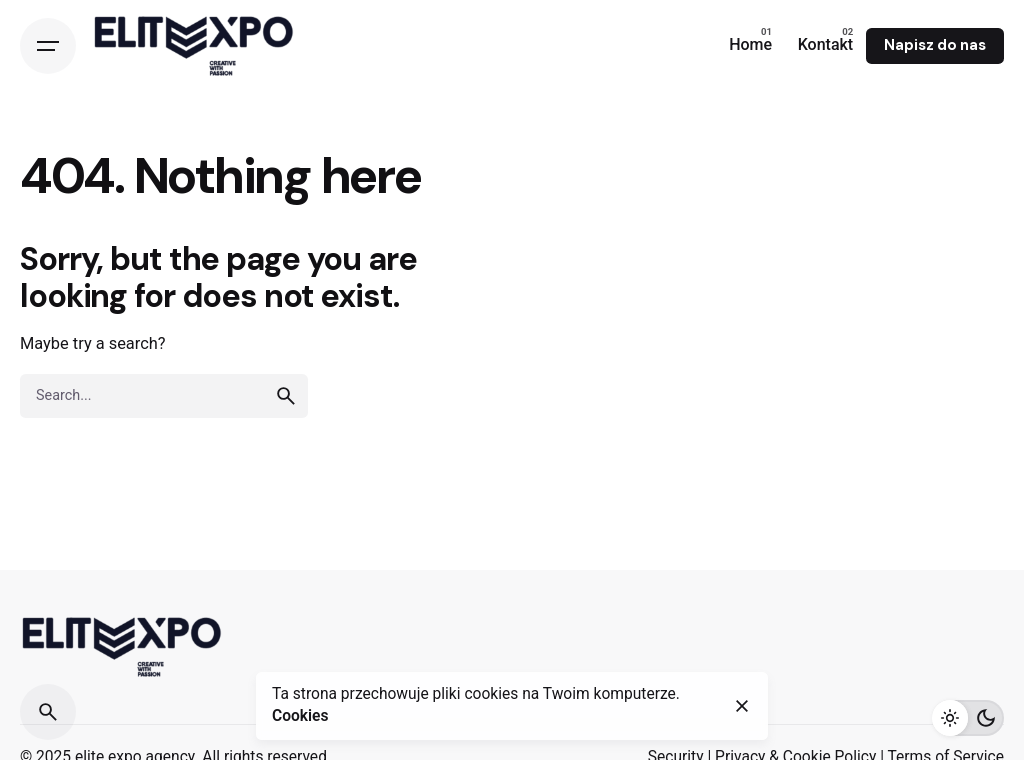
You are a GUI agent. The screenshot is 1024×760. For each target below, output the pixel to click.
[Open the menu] (48, 46)
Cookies (300, 716)
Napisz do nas (935, 45)
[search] (286, 396)
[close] (742, 706)
